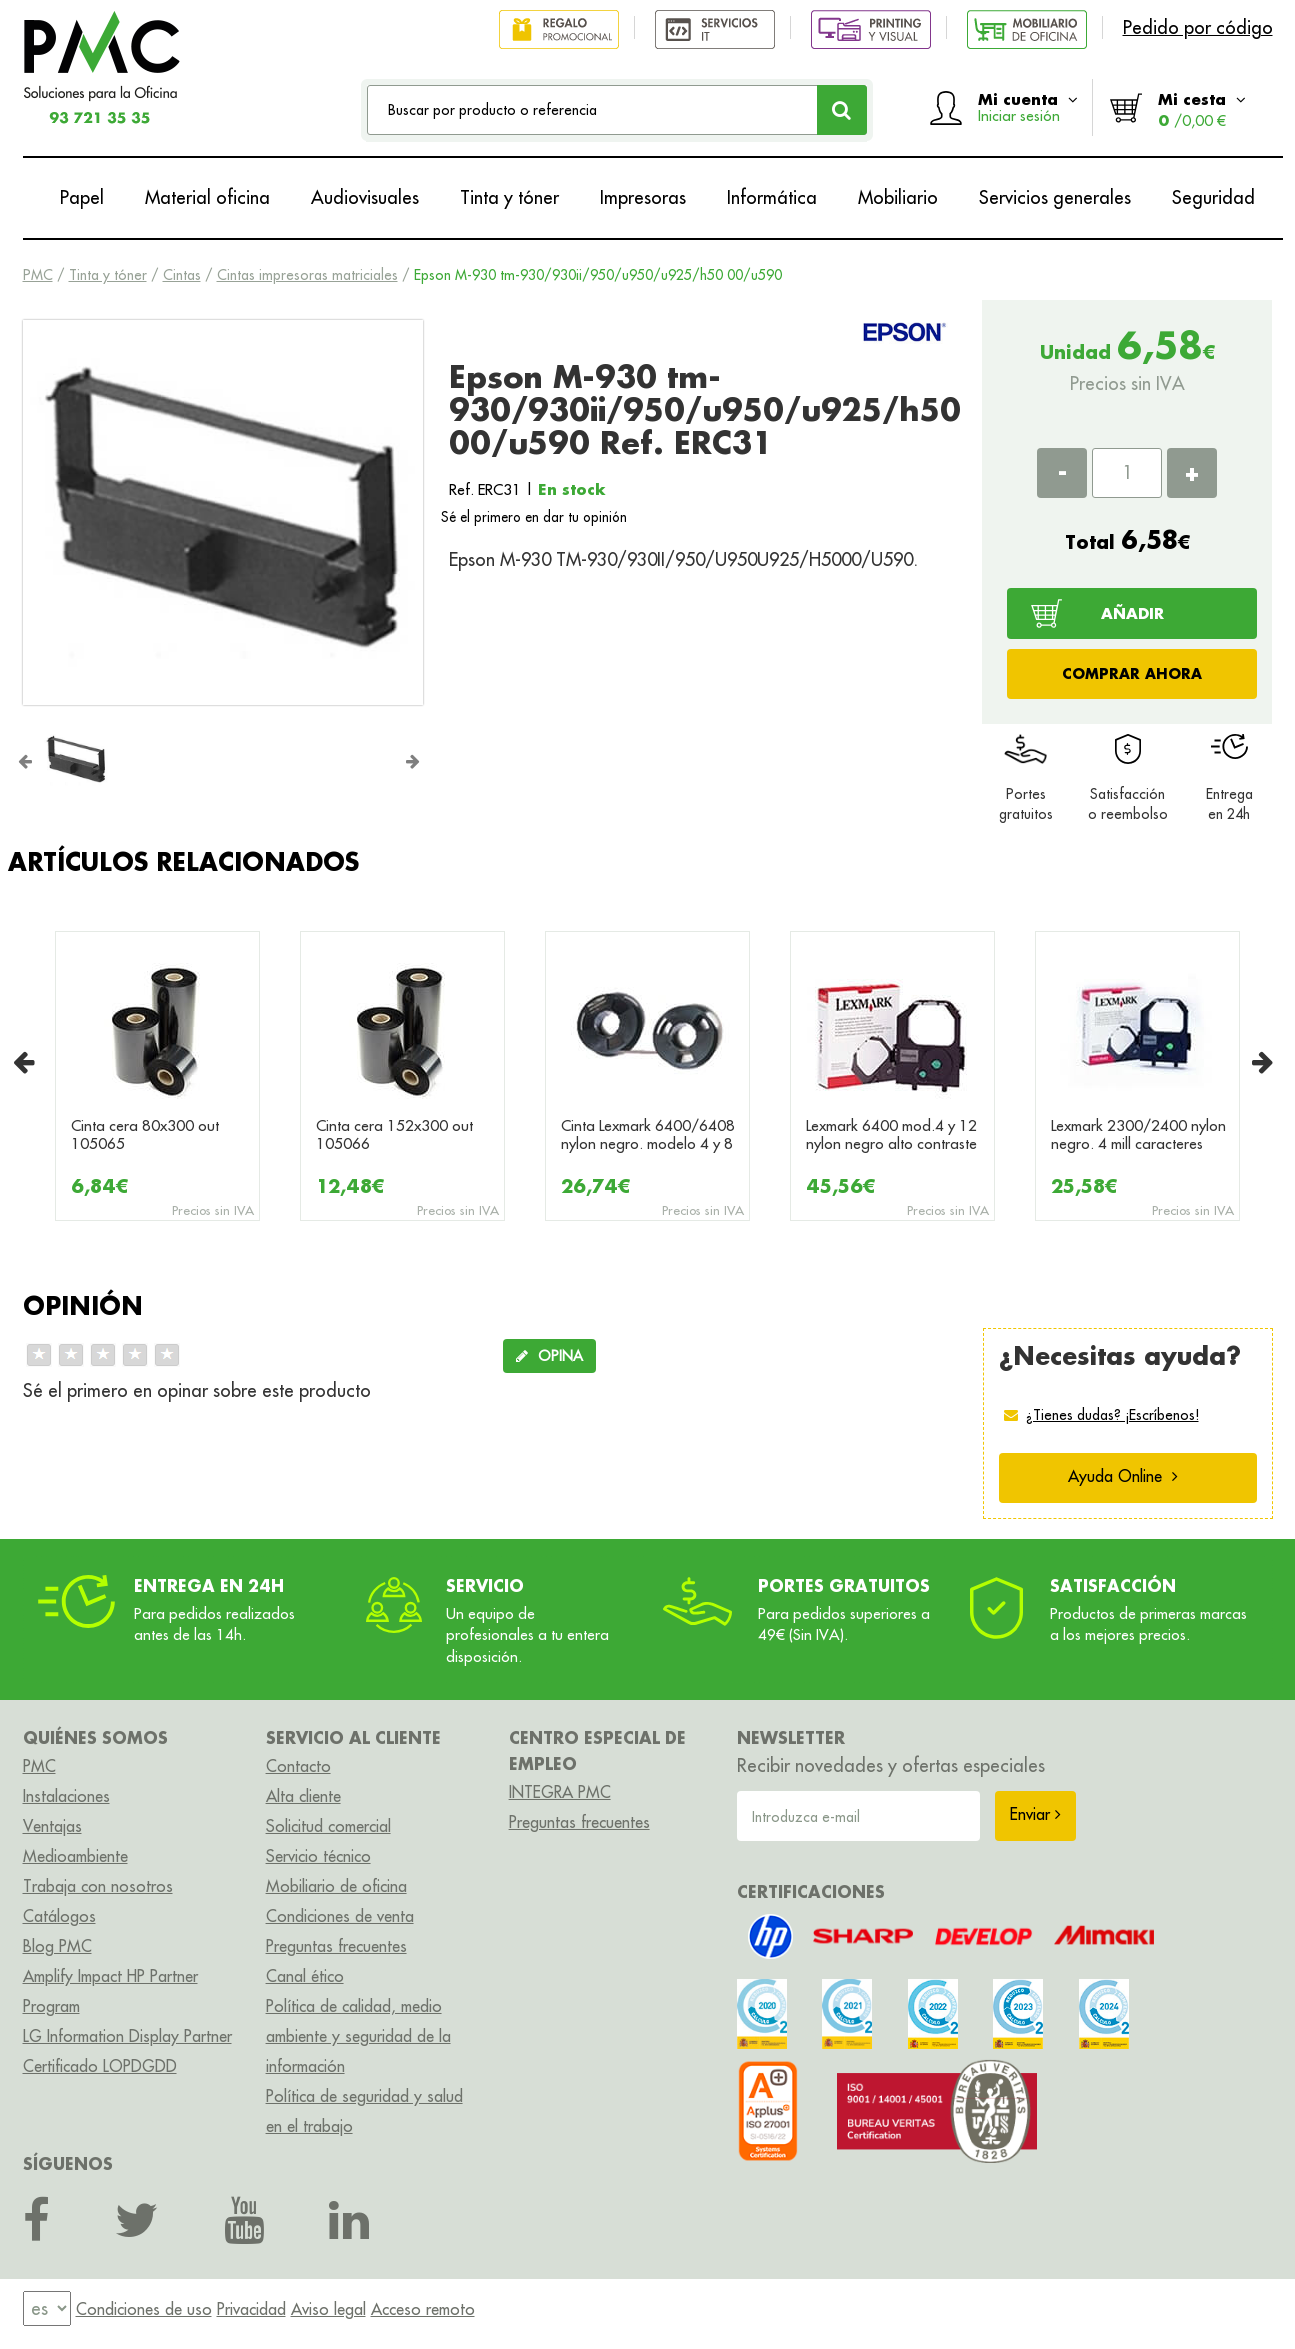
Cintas (182, 275)
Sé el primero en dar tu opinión (534, 517)
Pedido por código (1198, 27)
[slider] (103, 1355)
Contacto (298, 1766)
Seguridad (1213, 197)
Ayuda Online (1123, 1476)
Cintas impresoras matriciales (307, 275)
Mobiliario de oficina (336, 1886)
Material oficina (207, 197)
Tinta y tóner (509, 197)
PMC (38, 275)
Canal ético (305, 1976)
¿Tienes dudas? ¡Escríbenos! (1112, 1415)
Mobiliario (898, 197)
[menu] (47, 2308)
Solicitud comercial (328, 1826)
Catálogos (59, 1916)
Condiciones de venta (340, 1916)
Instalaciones (66, 1796)
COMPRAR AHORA (1132, 673)
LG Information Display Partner (127, 2036)
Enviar (1035, 1814)
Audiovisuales (365, 197)
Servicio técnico (318, 1856)
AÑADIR (1132, 613)
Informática (772, 197)
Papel (82, 197)
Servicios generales (1055, 197)
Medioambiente (75, 1856)
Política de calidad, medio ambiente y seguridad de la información (358, 2036)
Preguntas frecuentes (336, 1946)
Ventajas (52, 1826)
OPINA (549, 1356)
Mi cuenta (1028, 107)
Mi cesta (1202, 109)
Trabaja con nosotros (98, 1886)
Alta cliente (303, 1796)
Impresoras (643, 197)
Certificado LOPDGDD (100, 2066)
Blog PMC (57, 1946)
